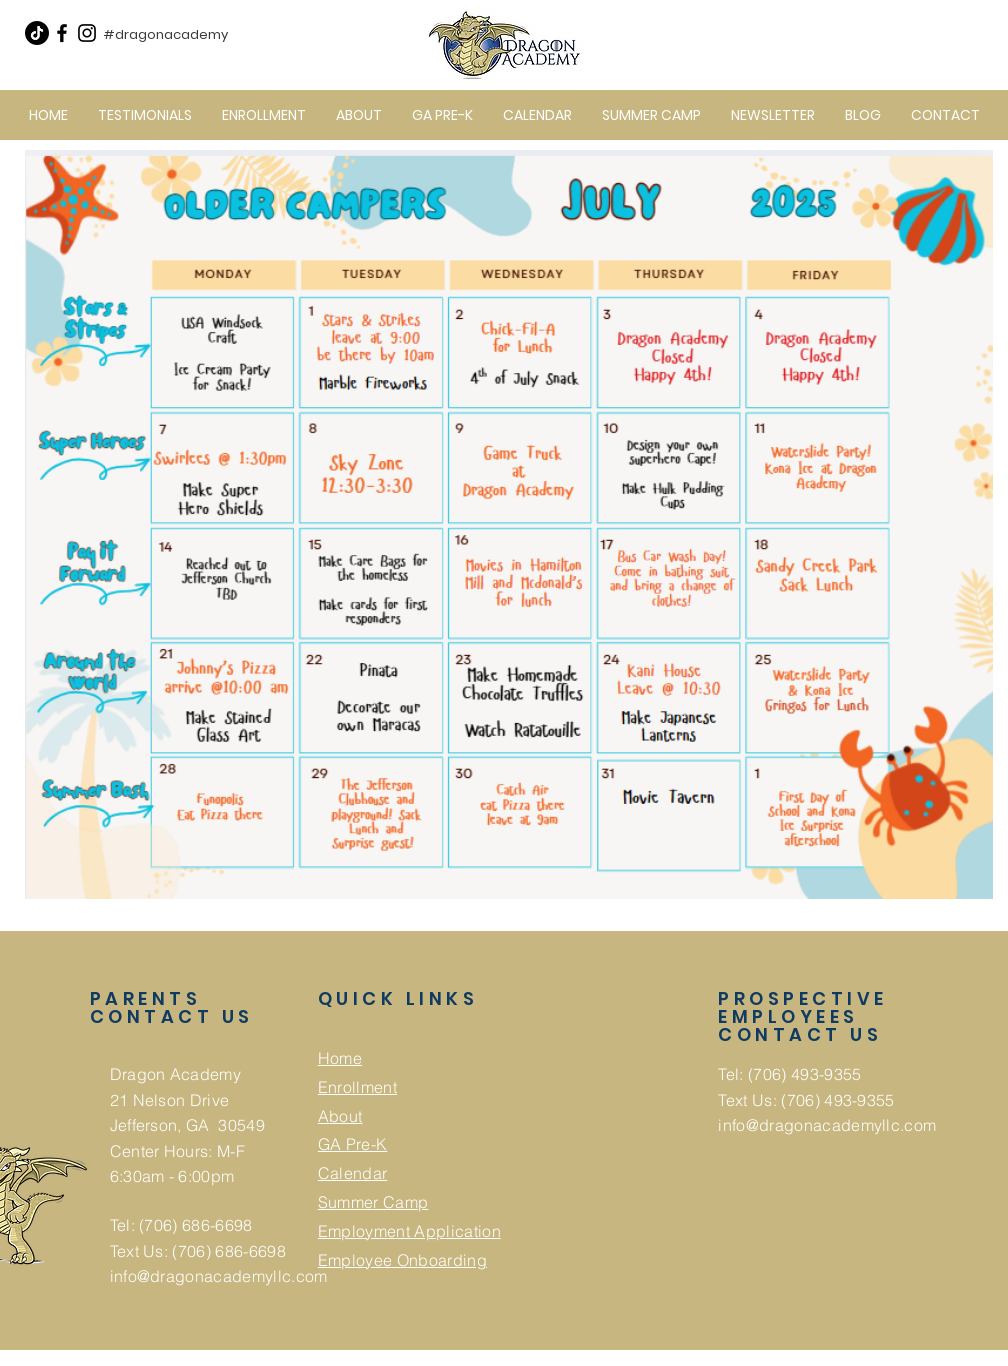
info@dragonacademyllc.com (219, 1276)
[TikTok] (37, 33)
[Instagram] (87, 33)
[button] (359, 115)
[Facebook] (62, 33)
